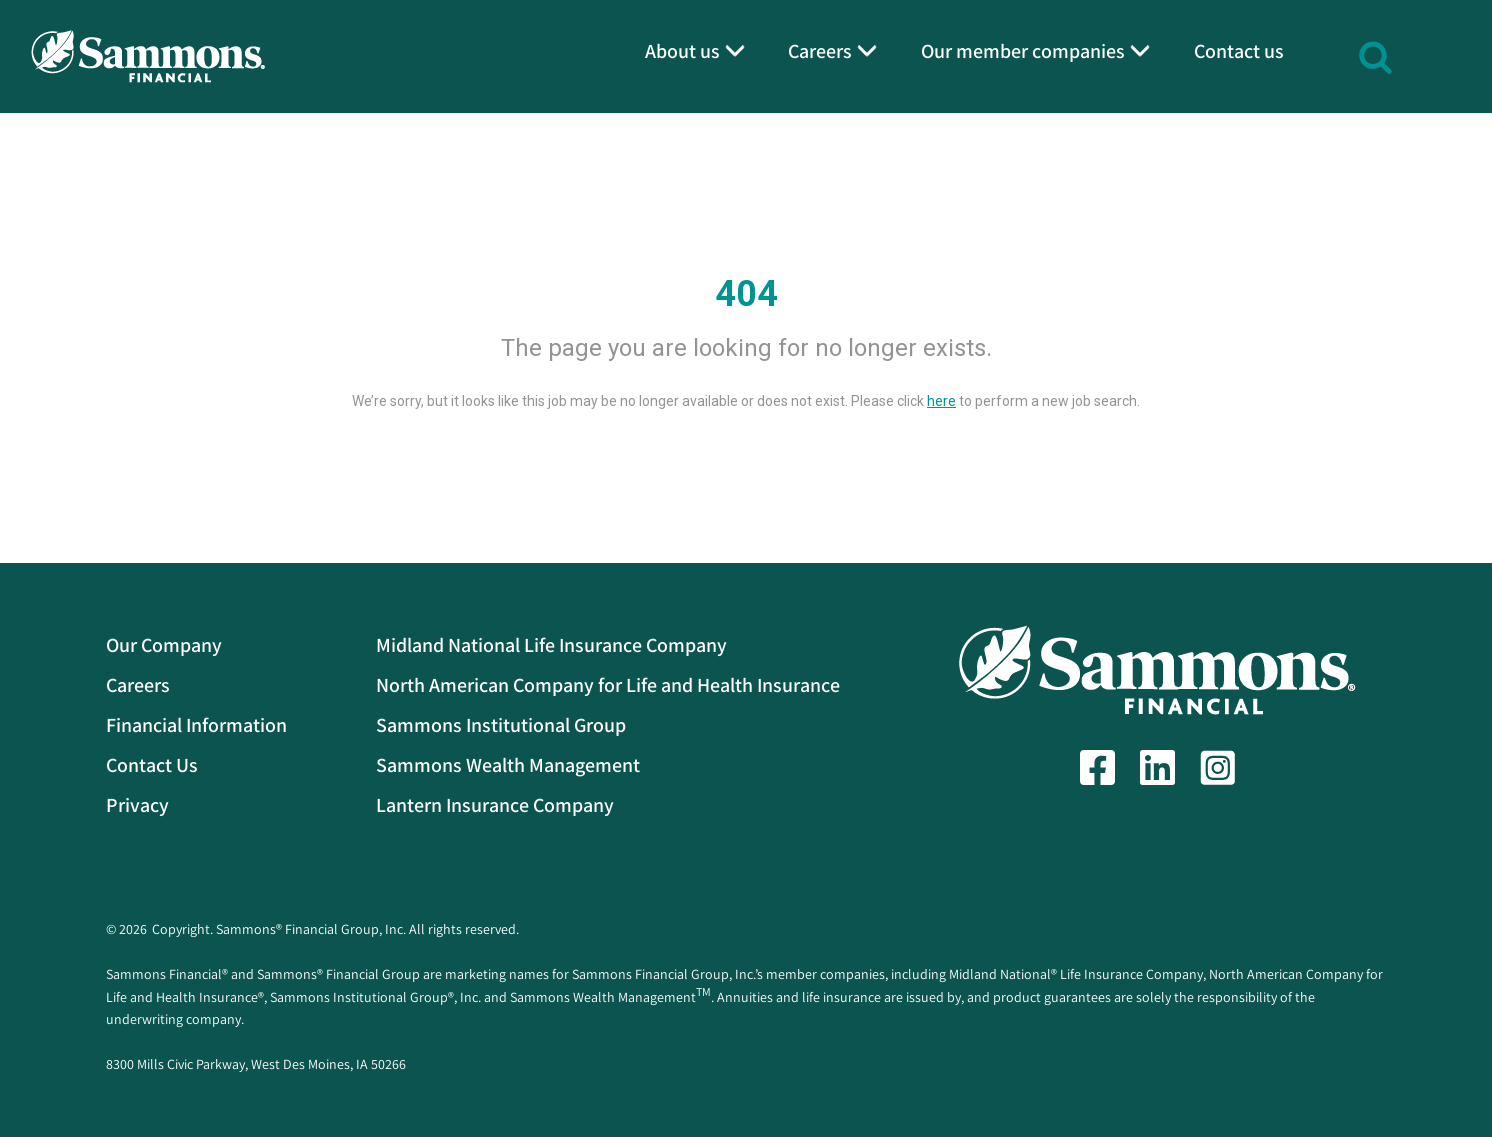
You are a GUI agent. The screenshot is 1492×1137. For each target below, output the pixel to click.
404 (746, 294)
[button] (1375, 54)
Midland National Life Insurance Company (551, 645)
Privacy (137, 805)
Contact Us (152, 765)
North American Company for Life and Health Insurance (608, 685)
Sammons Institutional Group (501, 725)
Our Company (164, 645)
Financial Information (196, 725)
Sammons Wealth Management (508, 765)
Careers (138, 685)
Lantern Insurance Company (495, 805)
